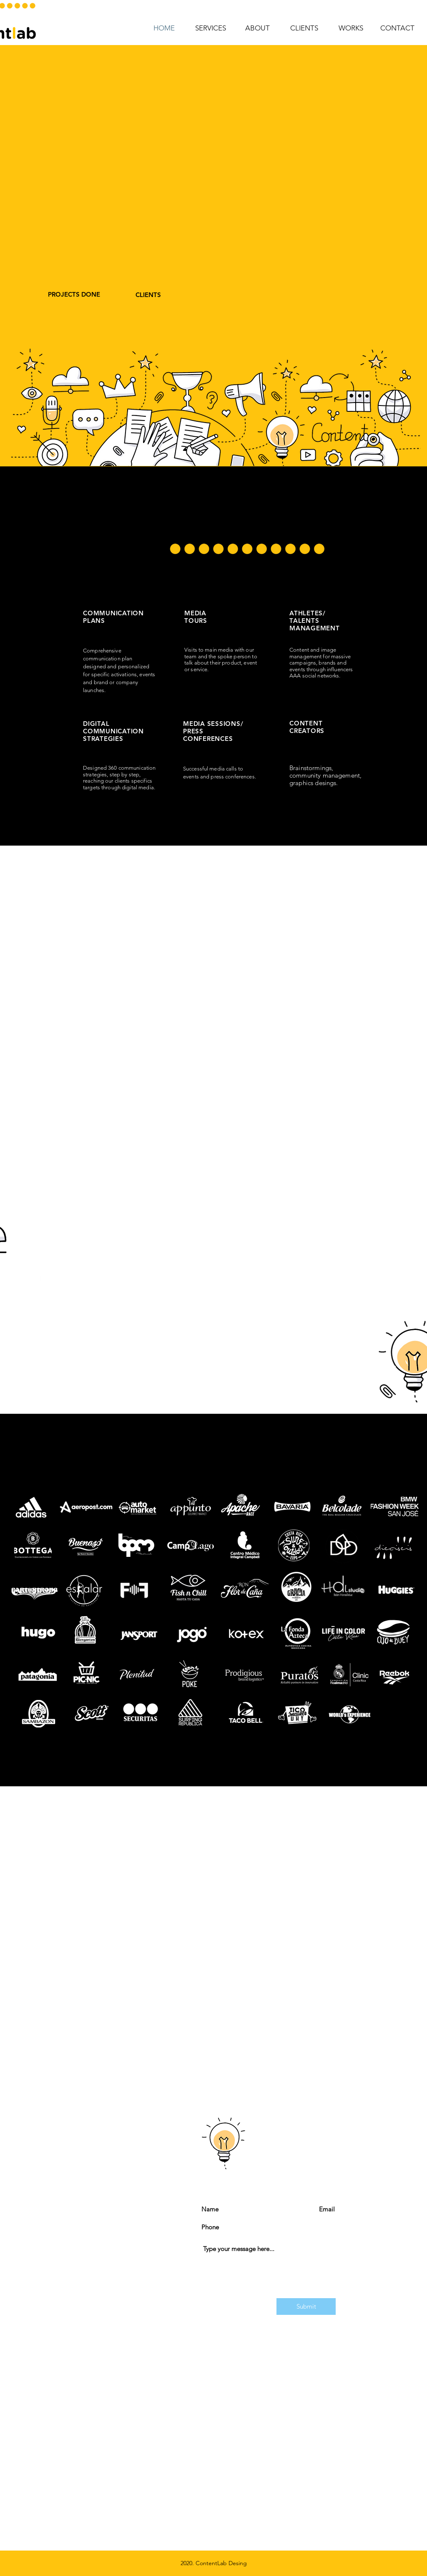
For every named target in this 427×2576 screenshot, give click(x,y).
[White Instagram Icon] (40, 1302)
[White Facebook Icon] (40, 1274)
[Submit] (306, 2306)
